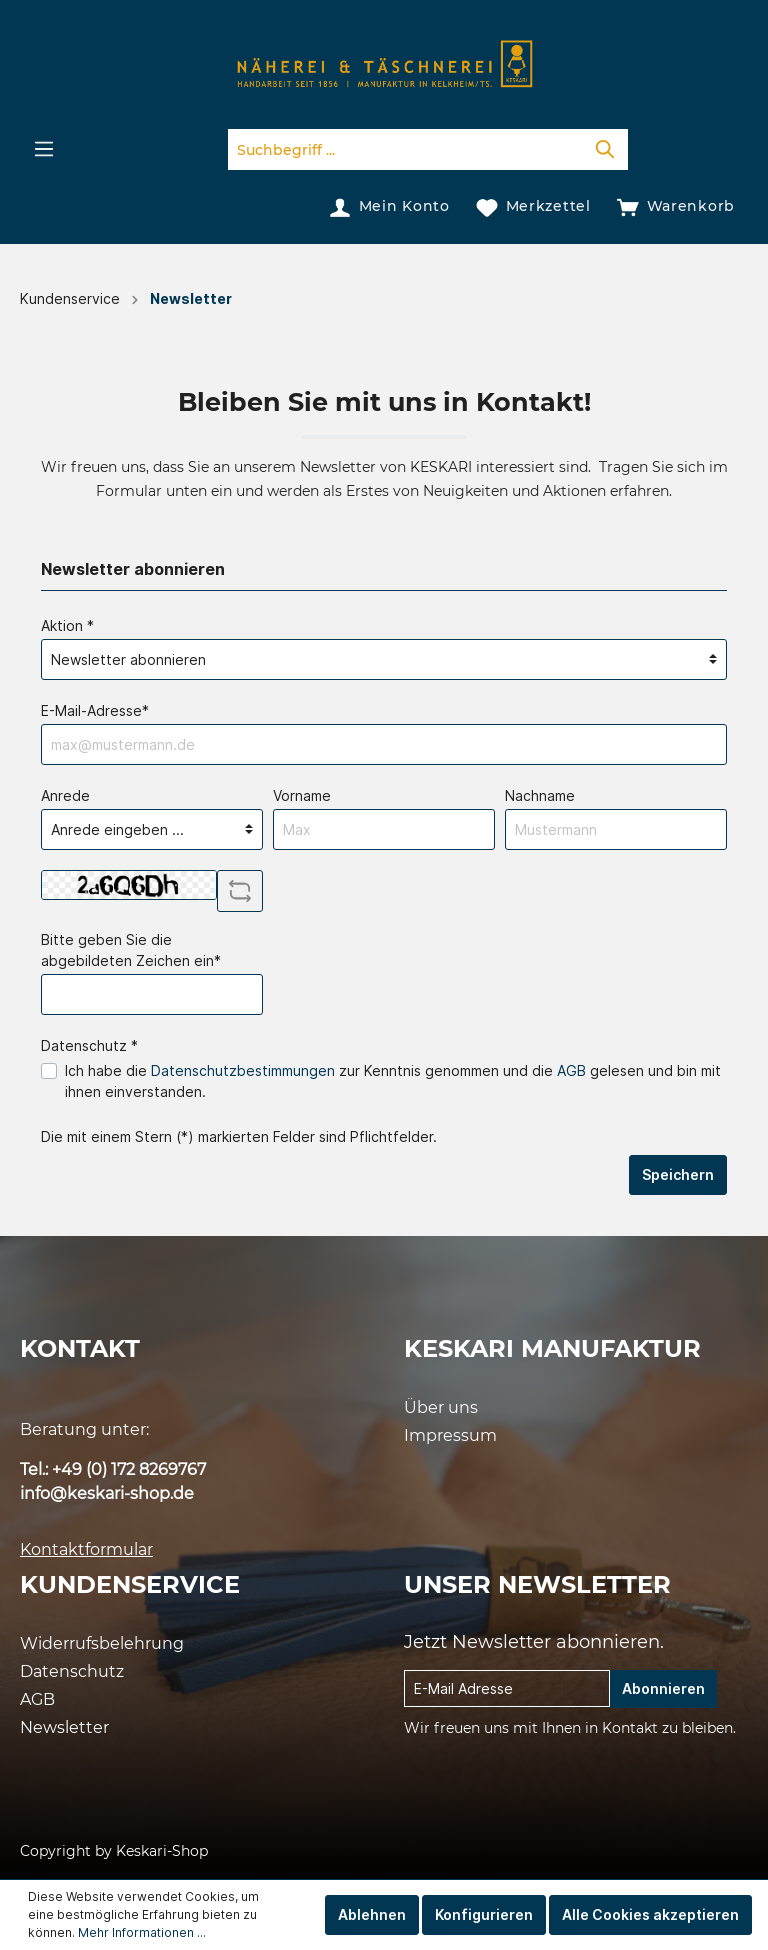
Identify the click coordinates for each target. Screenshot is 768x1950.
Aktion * (67, 625)
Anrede (65, 795)
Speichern (678, 1174)
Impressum (450, 1435)
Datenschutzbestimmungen (243, 1070)
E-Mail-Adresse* (95, 710)
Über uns (441, 1407)
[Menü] (44, 149)
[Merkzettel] (533, 206)
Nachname (540, 795)
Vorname (302, 795)
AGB (571, 1070)
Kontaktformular (86, 1549)
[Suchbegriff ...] (405, 149)
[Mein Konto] (389, 206)
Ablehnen (372, 1914)
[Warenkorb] (676, 206)
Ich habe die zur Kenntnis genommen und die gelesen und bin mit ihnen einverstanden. (393, 1081)
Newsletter (64, 1727)
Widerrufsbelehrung (102, 1643)
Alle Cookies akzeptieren (650, 1914)
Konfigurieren (484, 1914)
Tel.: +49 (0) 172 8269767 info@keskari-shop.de (113, 1481)
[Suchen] (605, 149)
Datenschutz (72, 1671)
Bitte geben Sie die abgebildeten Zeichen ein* (131, 950)
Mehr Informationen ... (142, 1932)
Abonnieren (663, 1688)
